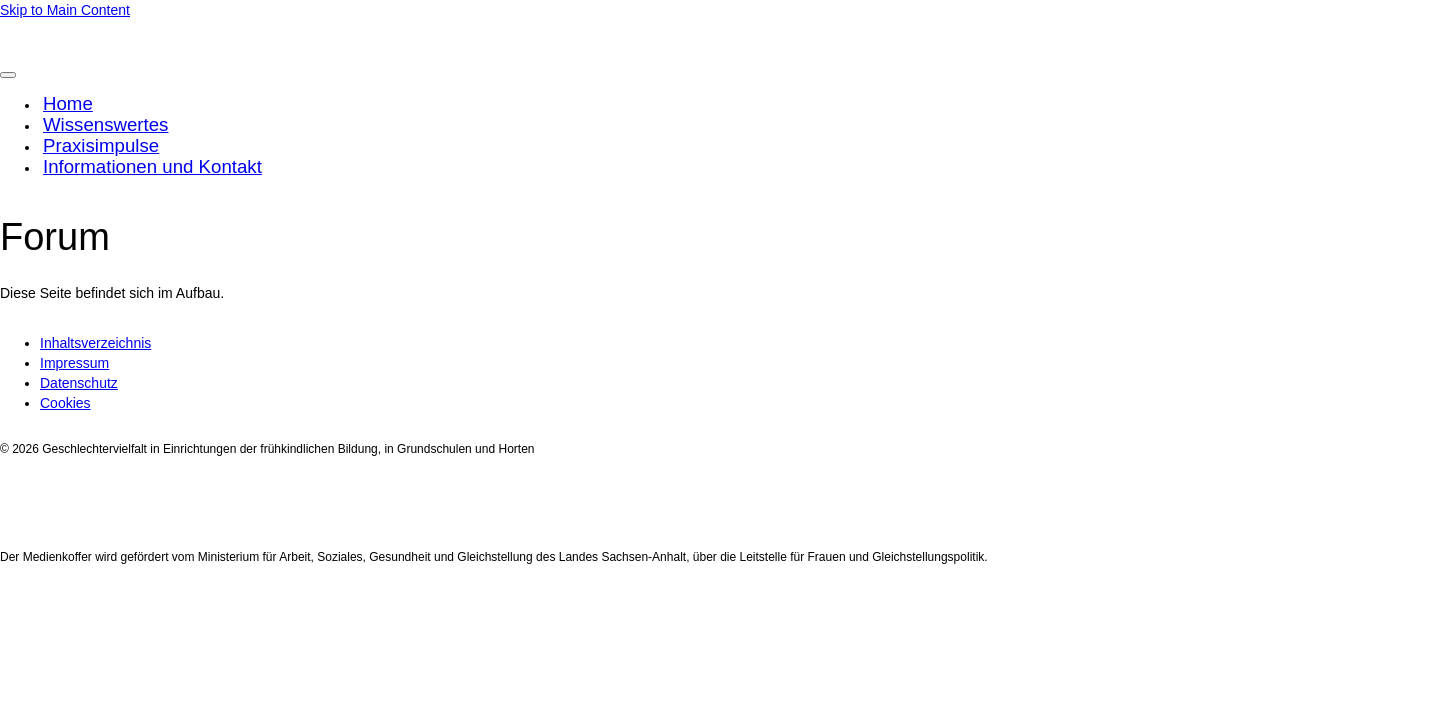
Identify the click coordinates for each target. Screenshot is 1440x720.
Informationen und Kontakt (152, 166)
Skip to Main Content (65, 10)
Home (68, 103)
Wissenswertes (105, 124)
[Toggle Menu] (8, 75)
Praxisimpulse (101, 145)
